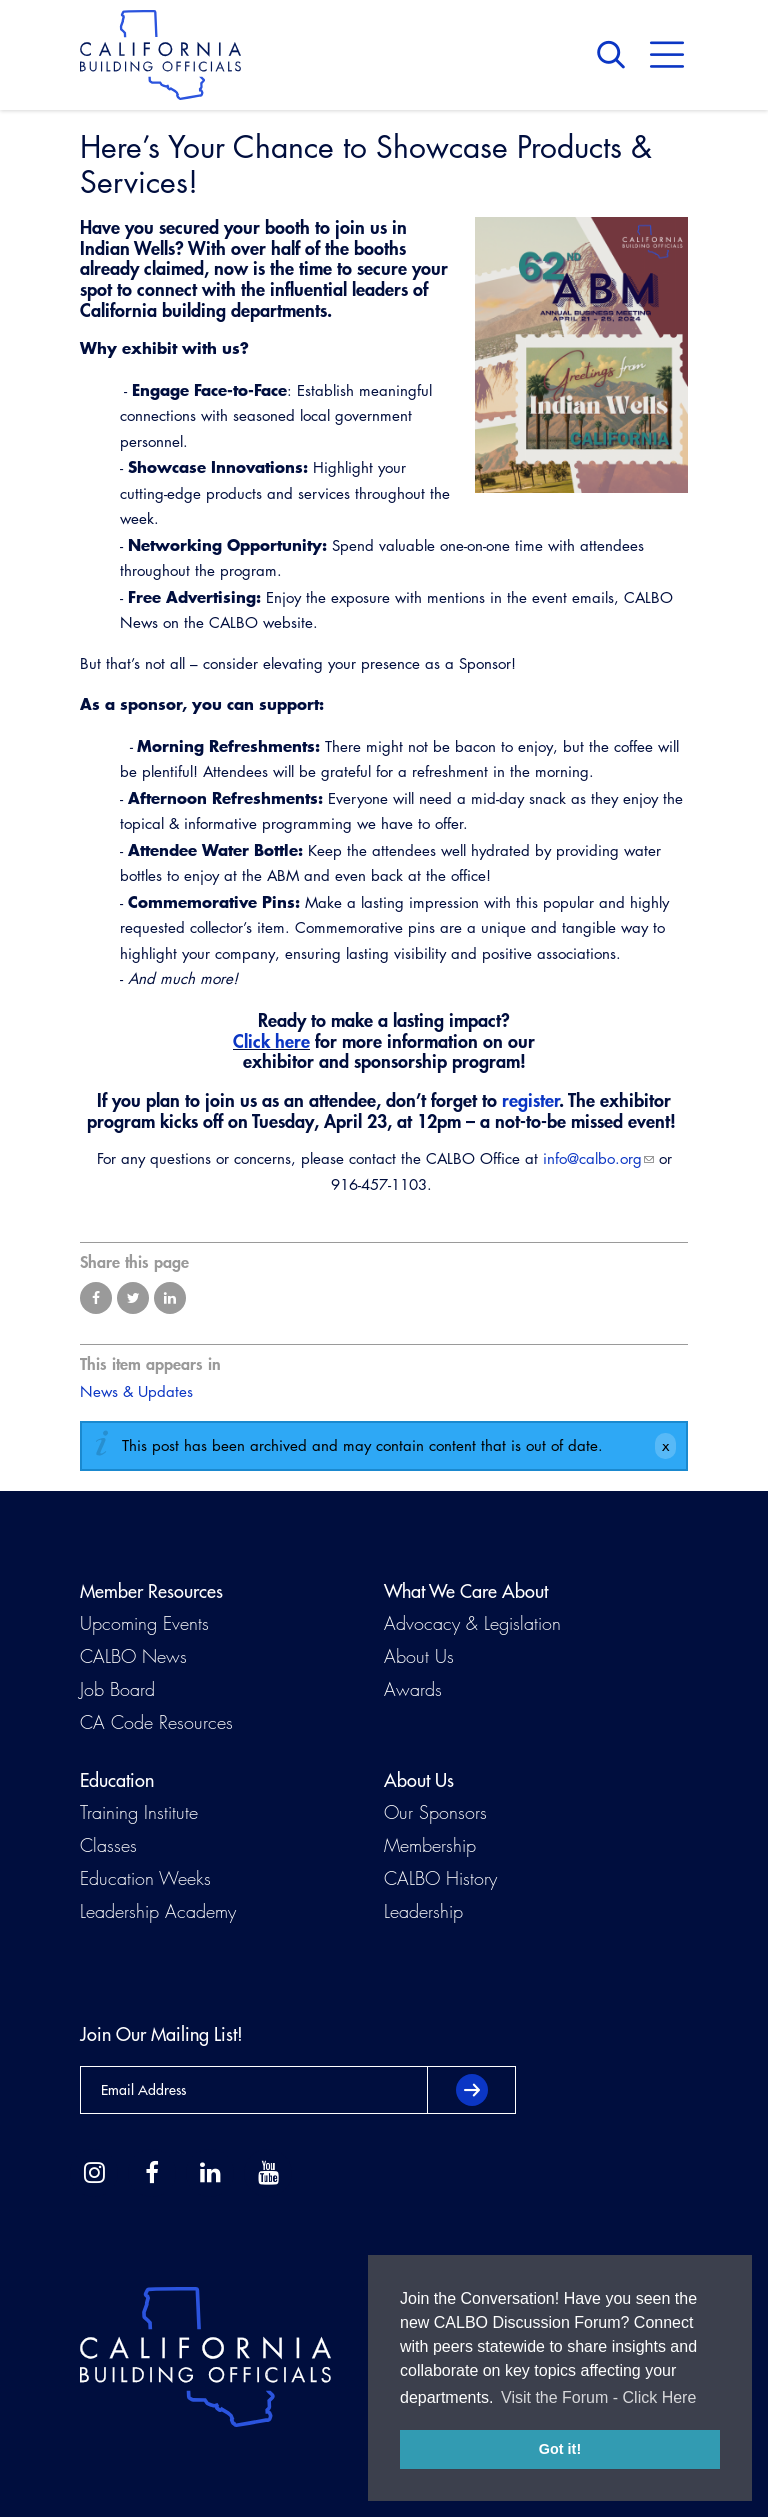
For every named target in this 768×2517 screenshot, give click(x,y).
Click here (271, 1041)
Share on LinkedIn (170, 1298)
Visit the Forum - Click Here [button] (598, 2397)
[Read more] (581, 355)
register (530, 1100)
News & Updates (136, 1391)
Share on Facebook (96, 1298)
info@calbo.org (592, 1158)
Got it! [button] (560, 2449)
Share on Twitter (133, 1298)
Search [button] (616, 55)
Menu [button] (667, 55)
